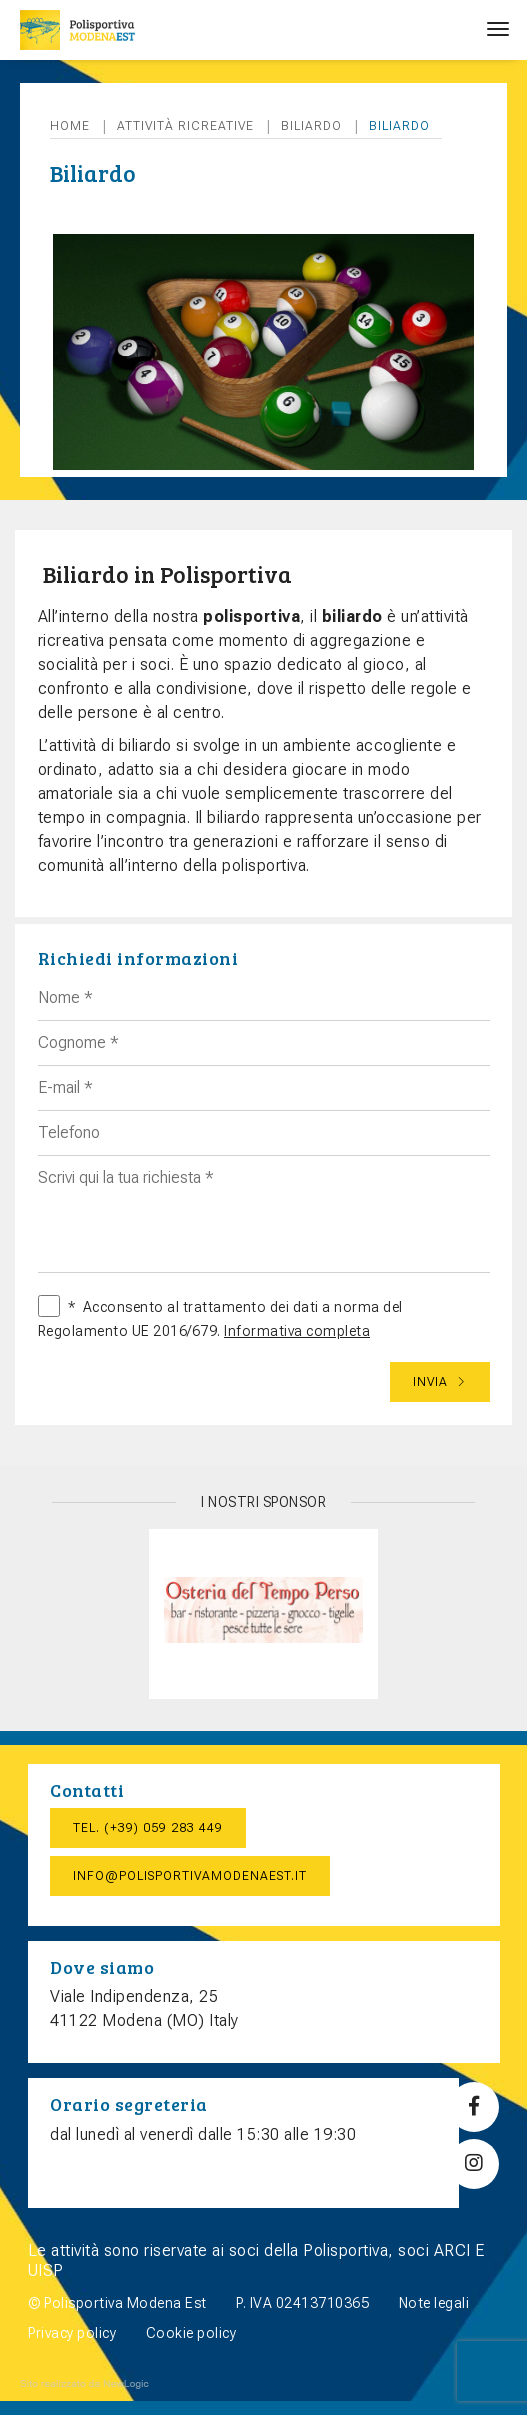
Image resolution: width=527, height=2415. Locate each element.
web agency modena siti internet (84, 2384)
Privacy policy (72, 2333)
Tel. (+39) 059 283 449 (148, 1828)
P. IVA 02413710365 (302, 2303)
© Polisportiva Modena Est (117, 2303)
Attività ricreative (185, 126)
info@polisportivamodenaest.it (190, 1876)
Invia (440, 1382)
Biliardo (311, 126)
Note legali (434, 2303)
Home (70, 126)
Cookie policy (191, 2333)
